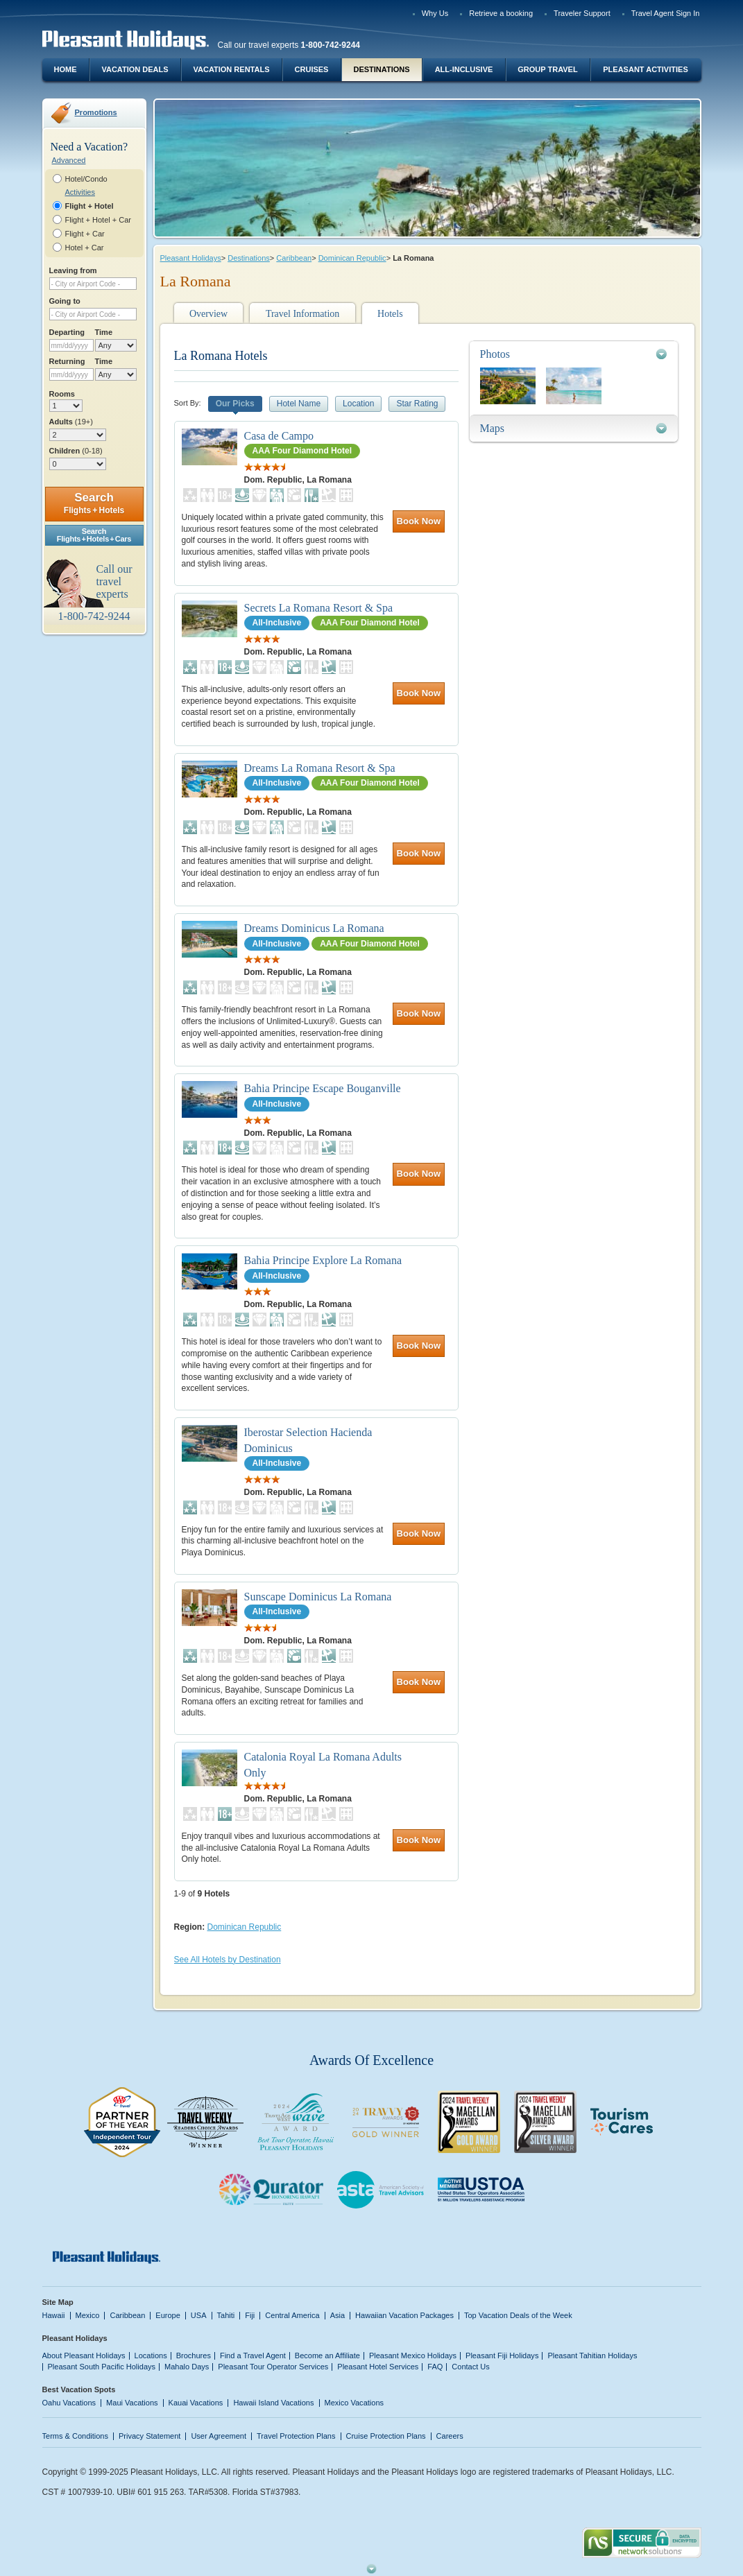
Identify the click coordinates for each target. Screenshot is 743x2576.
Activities (80, 192)
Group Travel (547, 69)
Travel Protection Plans (296, 2436)
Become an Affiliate (327, 2355)
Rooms (62, 394)
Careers (449, 2436)
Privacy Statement (149, 2436)
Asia (337, 2315)
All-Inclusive (464, 69)
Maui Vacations (132, 2402)
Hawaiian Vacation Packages (404, 2315)
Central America (292, 2315)
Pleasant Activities (645, 69)
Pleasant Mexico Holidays (412, 2355)
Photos (495, 354)
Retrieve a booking (501, 13)
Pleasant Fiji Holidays (502, 2355)
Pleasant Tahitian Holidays (592, 2355)
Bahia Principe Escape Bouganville (322, 1088)
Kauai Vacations (196, 2402)
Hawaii (53, 2315)
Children (76, 451)
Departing (67, 332)
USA (199, 2315)
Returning (67, 361)
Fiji (250, 2315)
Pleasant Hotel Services (377, 2366)
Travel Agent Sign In (665, 13)
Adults (71, 421)
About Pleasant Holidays (84, 2355)
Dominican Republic (352, 258)
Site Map (58, 2302)
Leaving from (73, 270)
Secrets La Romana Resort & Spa (318, 608)
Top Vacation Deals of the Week (518, 2315)
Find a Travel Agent (253, 2355)
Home (65, 69)
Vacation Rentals (232, 69)
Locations (151, 2355)
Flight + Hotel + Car (98, 220)
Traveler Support (582, 13)
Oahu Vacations (69, 2402)
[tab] (574, 354)
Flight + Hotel (89, 206)
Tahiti (226, 2315)
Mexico (88, 2315)
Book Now (419, 521)
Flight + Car (85, 234)
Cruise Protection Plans (386, 2436)
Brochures (193, 2355)
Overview (208, 314)
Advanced (69, 160)
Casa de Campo (279, 436)
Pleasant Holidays (190, 258)
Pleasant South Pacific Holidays (102, 2366)
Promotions (96, 112)
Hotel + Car (84, 247)
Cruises (312, 69)
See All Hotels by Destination (227, 1959)
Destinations (381, 69)
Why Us (435, 13)
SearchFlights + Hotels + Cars (94, 535)
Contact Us (471, 2366)
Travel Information (302, 314)
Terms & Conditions (75, 2436)
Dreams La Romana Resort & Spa (319, 768)
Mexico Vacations (354, 2402)
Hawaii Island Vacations (273, 2402)
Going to (64, 301)
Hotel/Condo (86, 179)
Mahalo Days (186, 2366)
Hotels (390, 314)
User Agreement (218, 2436)
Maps (492, 428)
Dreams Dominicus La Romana (314, 928)
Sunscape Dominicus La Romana (318, 1596)
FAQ (435, 2366)
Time (104, 332)
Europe (167, 2315)
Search (94, 503)
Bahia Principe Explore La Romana (323, 1260)
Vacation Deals (134, 69)
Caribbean (293, 258)
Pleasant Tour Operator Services (273, 2366)
